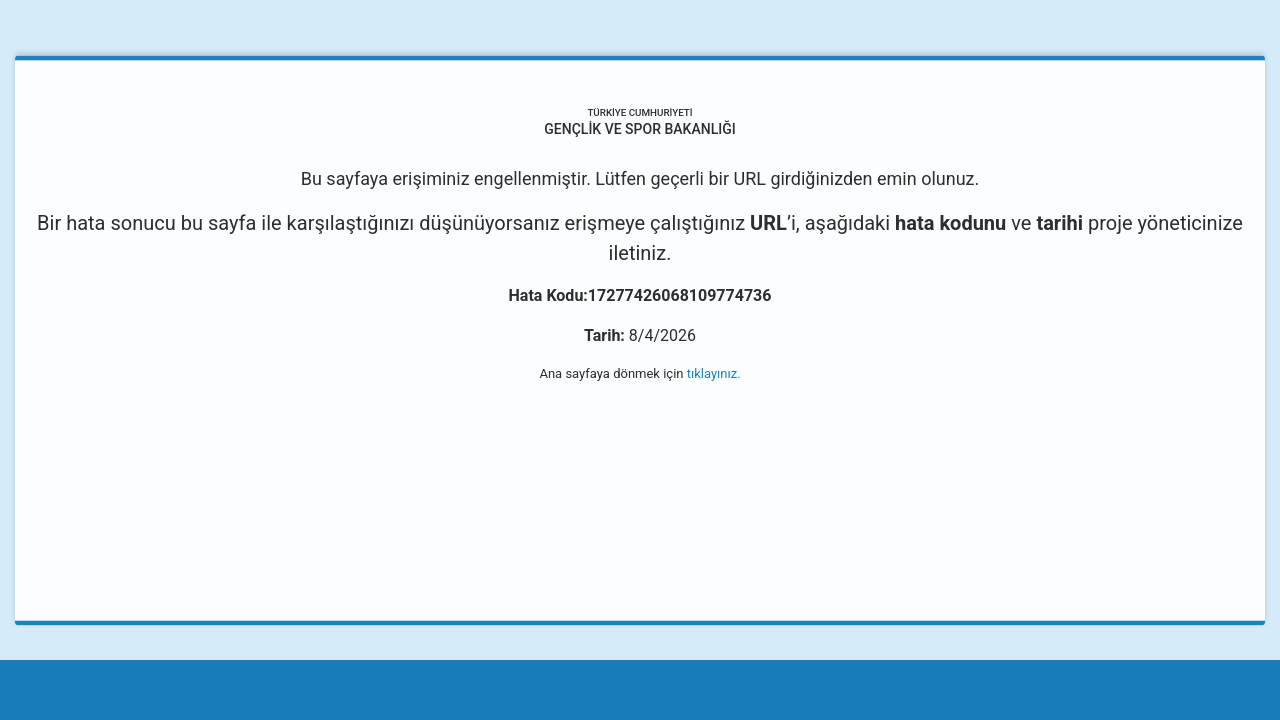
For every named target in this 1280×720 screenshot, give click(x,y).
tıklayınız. (714, 373)
